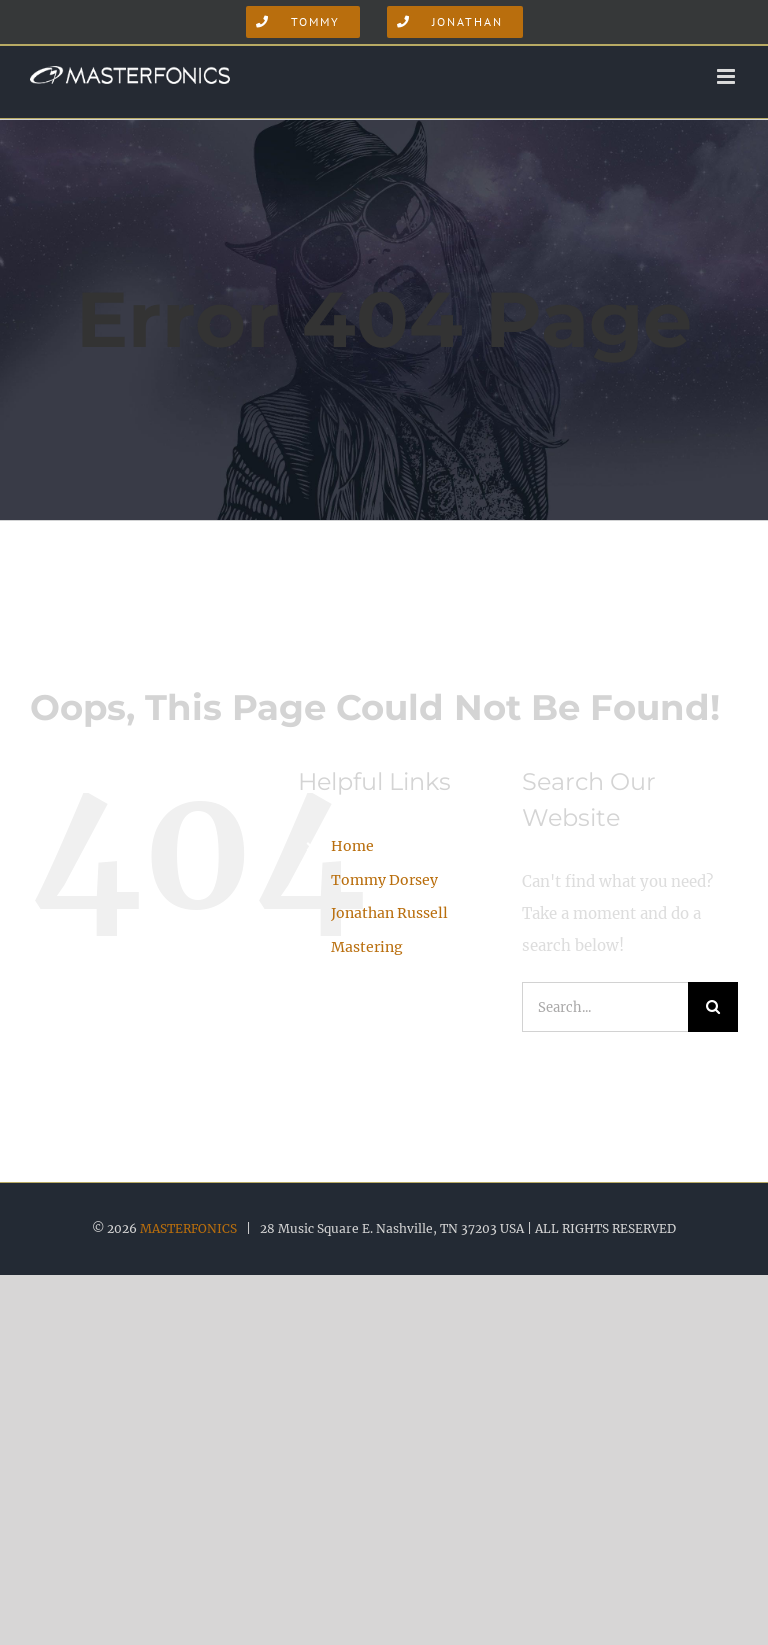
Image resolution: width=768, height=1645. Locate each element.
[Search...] (605, 1007)
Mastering (367, 947)
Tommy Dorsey (384, 880)
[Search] (713, 1007)
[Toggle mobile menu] (727, 76)
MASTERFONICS (188, 1228)
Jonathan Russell (389, 913)
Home (352, 846)
